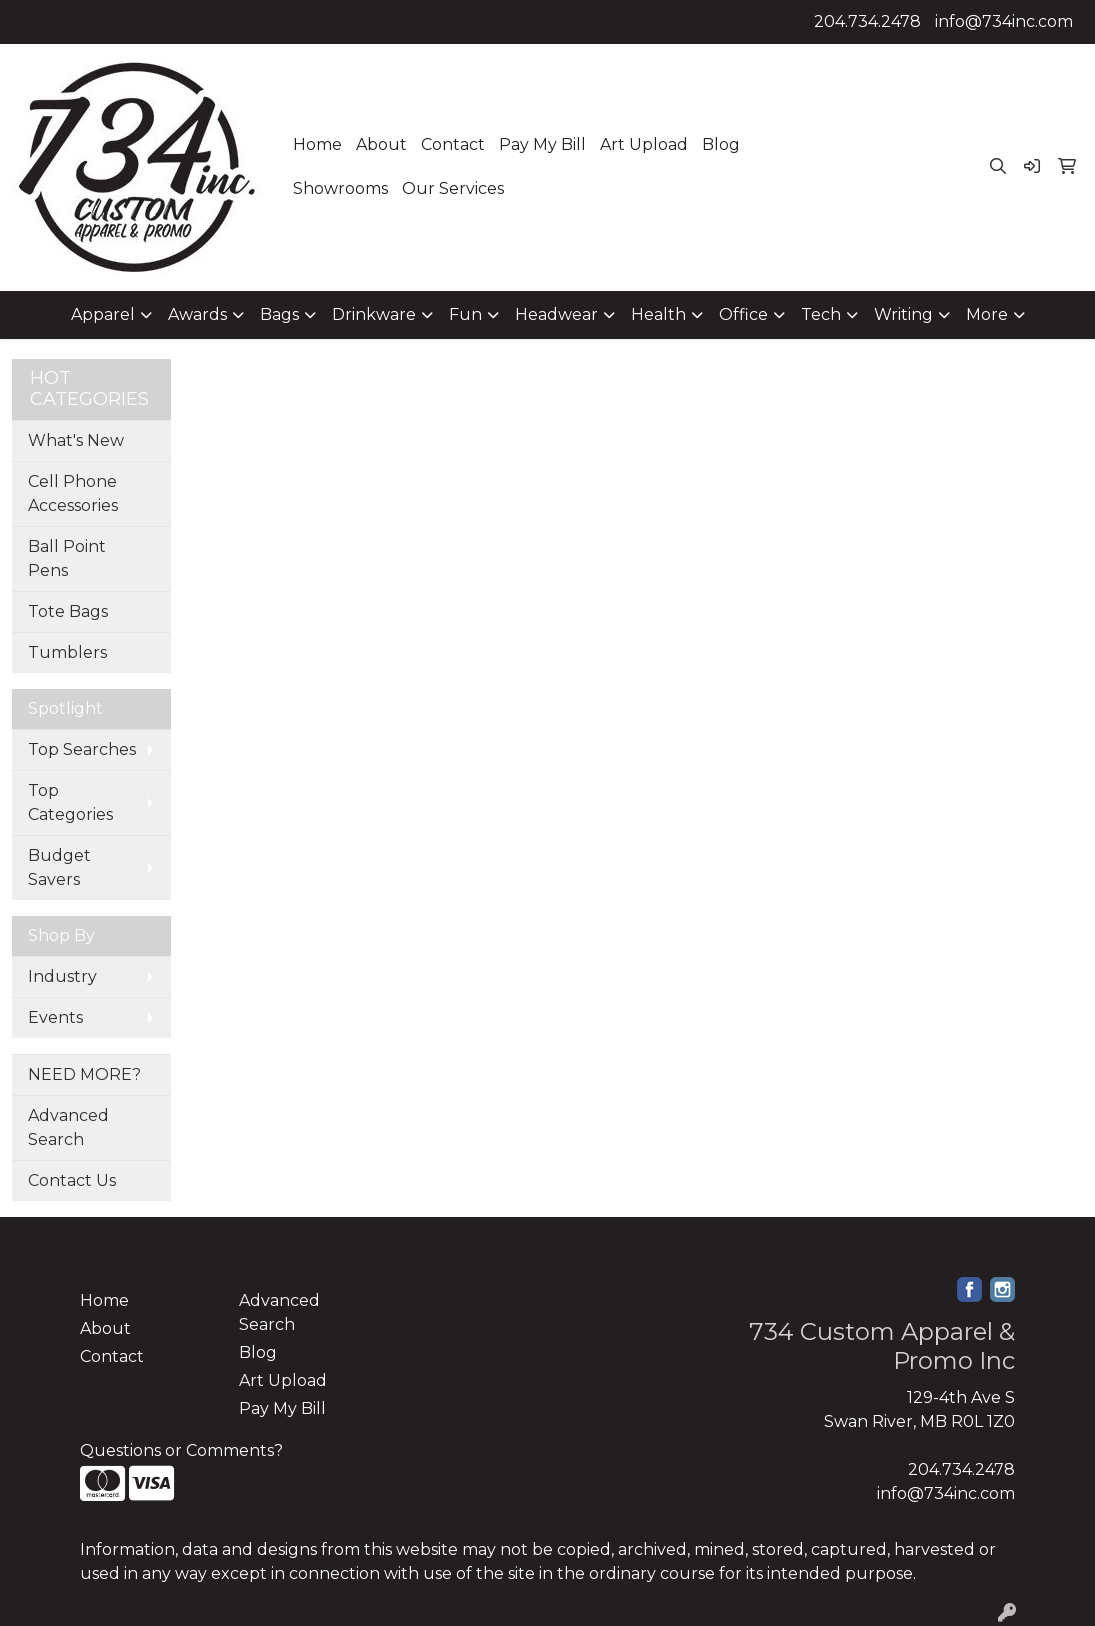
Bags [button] (279, 314)
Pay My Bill (542, 144)
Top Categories (70, 802)
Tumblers (67, 652)
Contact (453, 144)
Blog (721, 144)
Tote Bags (68, 611)
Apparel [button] (103, 314)
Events (55, 1017)
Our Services (453, 188)
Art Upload (644, 144)
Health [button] (658, 314)
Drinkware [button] (374, 314)
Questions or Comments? (181, 1450)
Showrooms (340, 188)
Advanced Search (68, 1127)
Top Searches (82, 749)
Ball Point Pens (67, 558)
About (381, 144)
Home (317, 144)
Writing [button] (903, 314)
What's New (76, 440)
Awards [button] (197, 314)
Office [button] (743, 314)
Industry (62, 976)
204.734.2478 (867, 21)
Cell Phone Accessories (73, 493)
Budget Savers (59, 867)
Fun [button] (465, 314)
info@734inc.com (1004, 21)
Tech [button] (821, 314)
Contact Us (72, 1180)
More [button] (987, 314)
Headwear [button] (556, 314)
